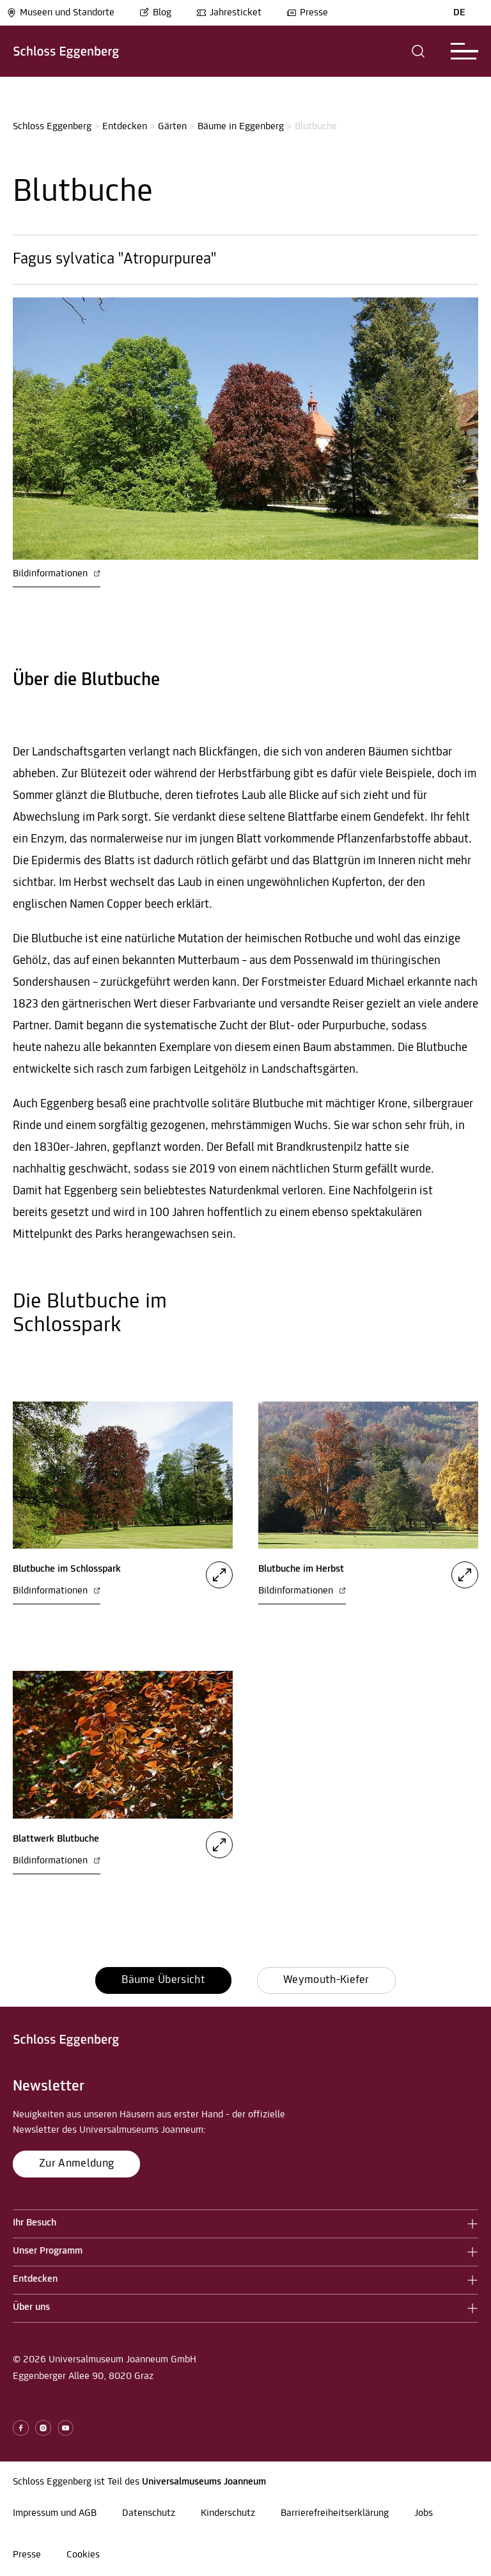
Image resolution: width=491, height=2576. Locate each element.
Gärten (172, 127)
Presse (307, 13)
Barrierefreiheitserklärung (335, 2513)
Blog (155, 13)
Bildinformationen (56, 574)
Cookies (83, 2555)
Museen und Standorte (60, 13)
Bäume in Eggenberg (241, 127)
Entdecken (124, 127)
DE (459, 13)
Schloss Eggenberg (52, 127)
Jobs (423, 2513)
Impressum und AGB (55, 2513)
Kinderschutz (228, 2513)
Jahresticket (228, 13)
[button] (418, 51)
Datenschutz (148, 2513)
